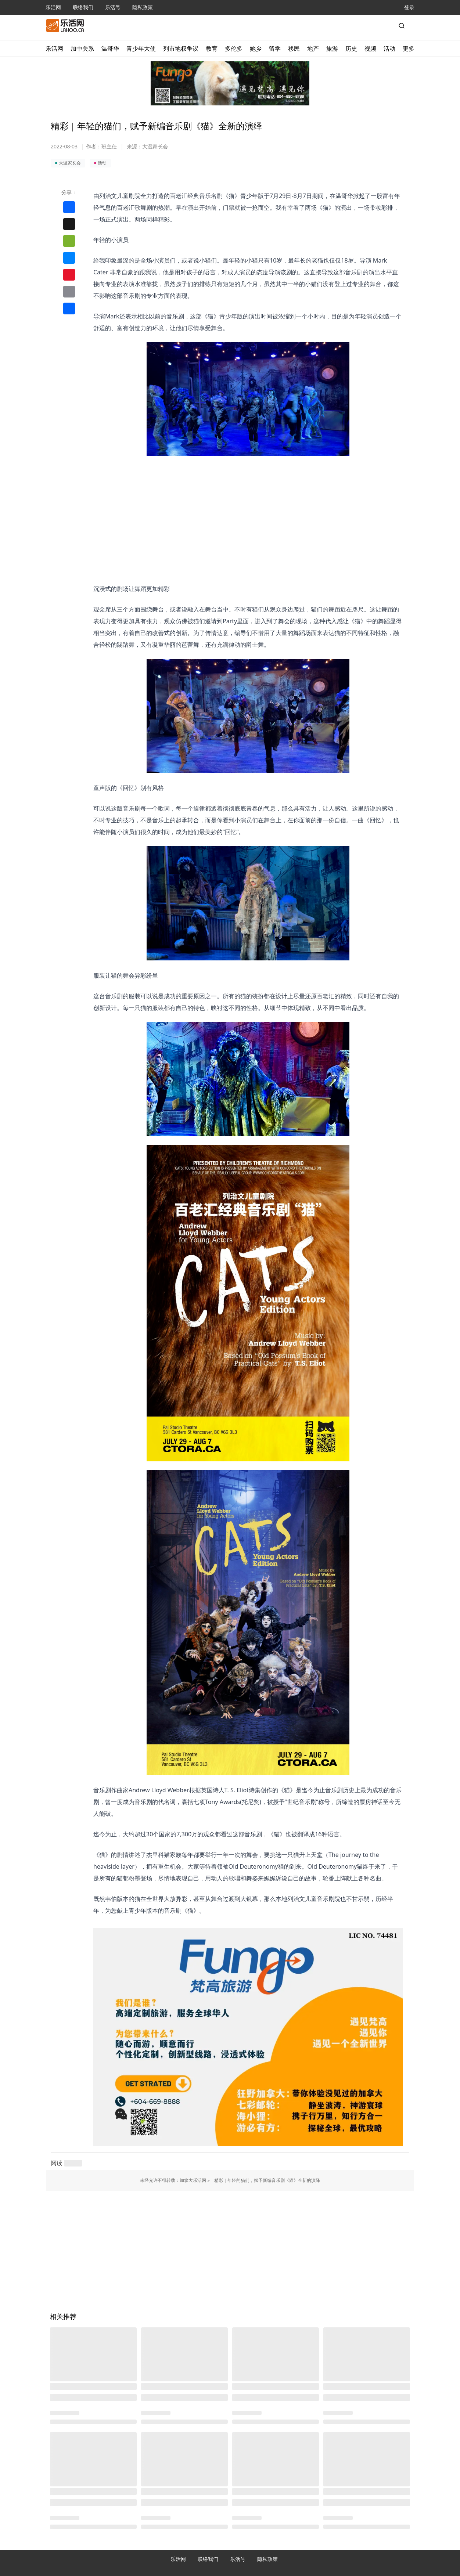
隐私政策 (142, 7)
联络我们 (83, 7)
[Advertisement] (248, 507)
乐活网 (53, 7)
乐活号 (113, 7)
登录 (409, 7)
